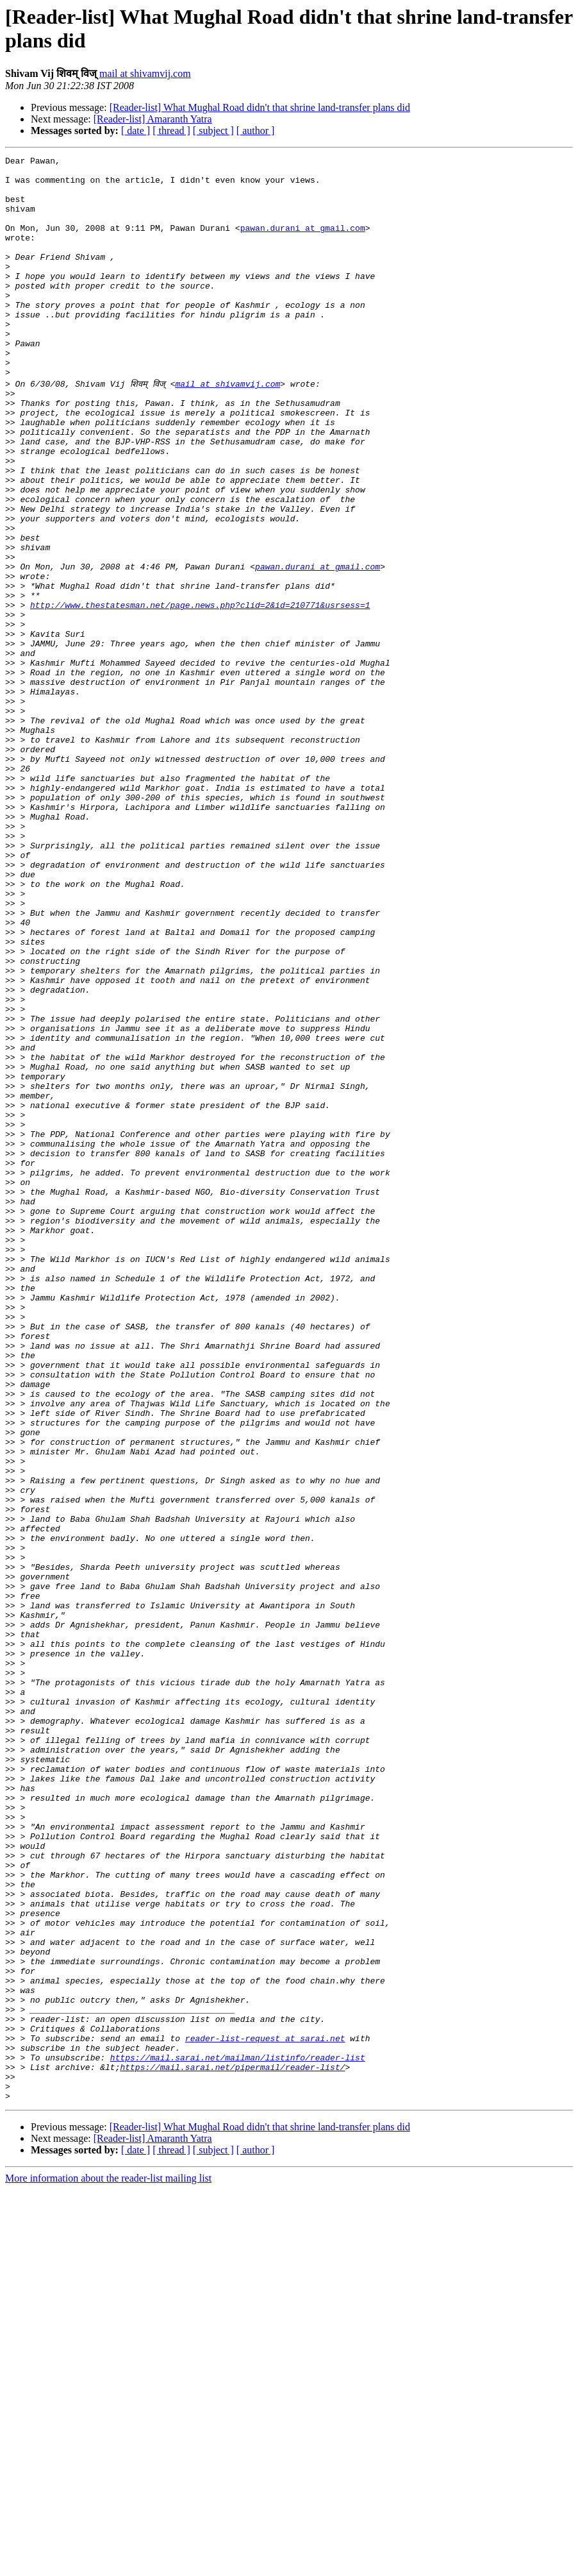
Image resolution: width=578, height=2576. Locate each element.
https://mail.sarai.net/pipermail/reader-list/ (232, 2448)
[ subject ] (213, 130)
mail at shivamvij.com (145, 73)
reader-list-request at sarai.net (265, 2413)
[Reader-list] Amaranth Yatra (153, 119)
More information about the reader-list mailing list (108, 2564)
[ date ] (135, 130)
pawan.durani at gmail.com (302, 243)
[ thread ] (171, 130)
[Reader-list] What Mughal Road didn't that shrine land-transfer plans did (260, 107)
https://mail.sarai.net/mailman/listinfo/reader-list (237, 2436)
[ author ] (255, 130)
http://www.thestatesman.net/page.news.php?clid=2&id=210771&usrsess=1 (200, 693)
